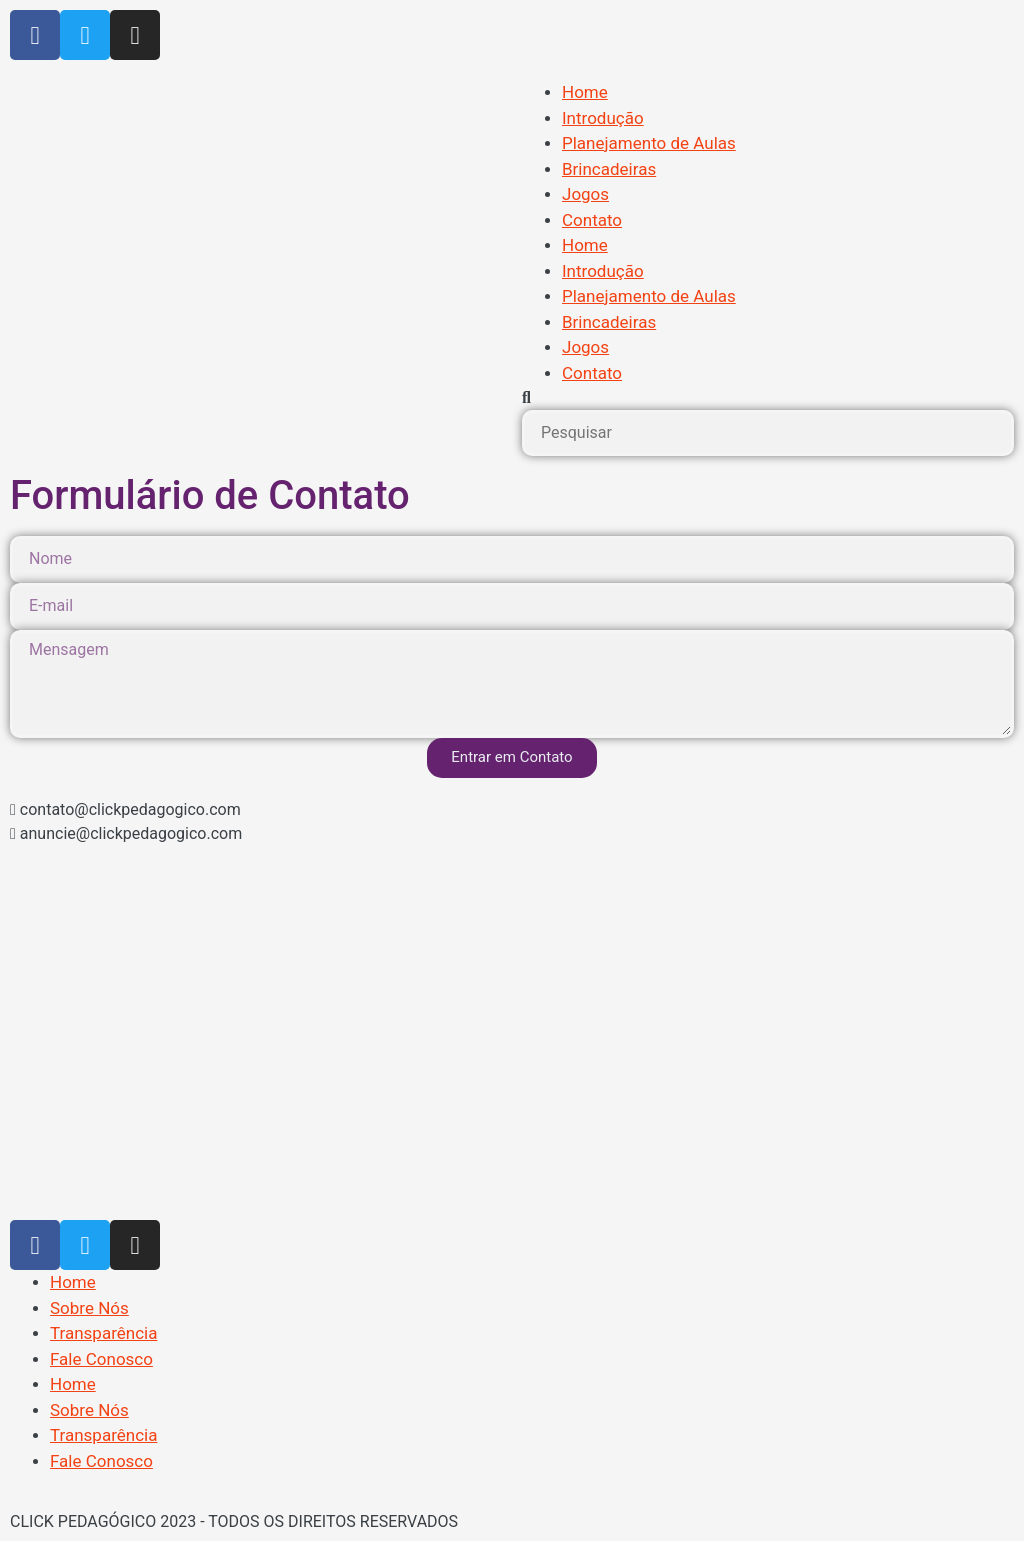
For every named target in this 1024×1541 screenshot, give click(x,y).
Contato (592, 220)
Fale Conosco (101, 1359)
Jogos (585, 194)
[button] (768, 398)
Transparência (103, 1333)
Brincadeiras (609, 169)
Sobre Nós (89, 1308)
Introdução (603, 118)
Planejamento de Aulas (649, 143)
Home (585, 92)
